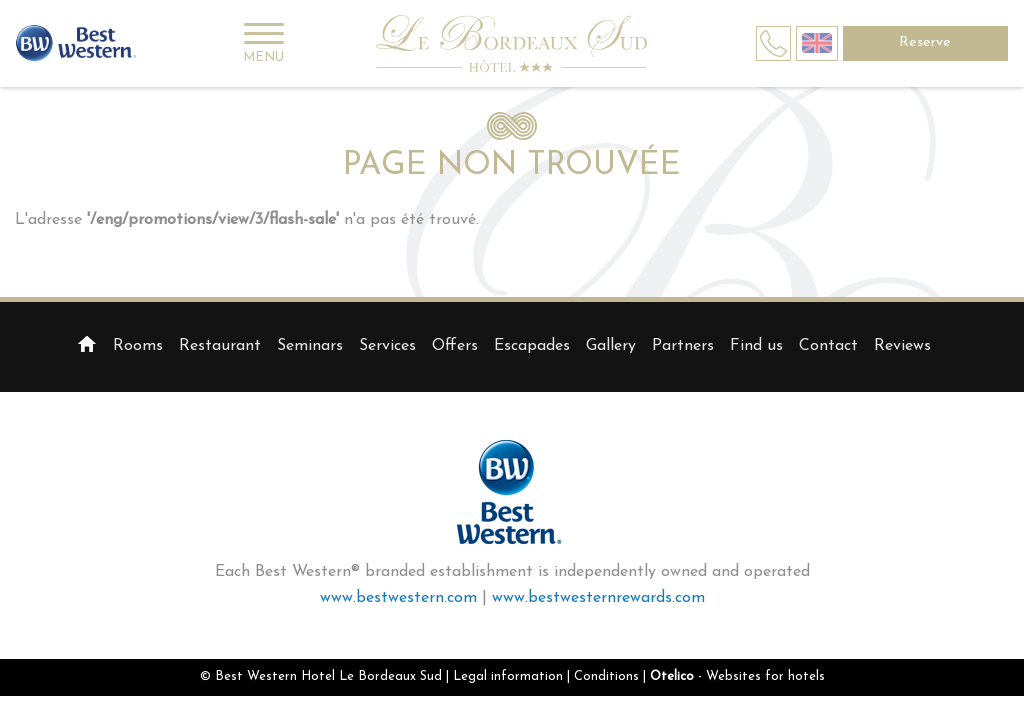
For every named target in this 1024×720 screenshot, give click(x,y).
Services (387, 346)
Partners (683, 346)
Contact (828, 346)
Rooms (138, 346)
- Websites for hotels (737, 676)
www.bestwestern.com (398, 598)
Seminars (310, 346)
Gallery (611, 346)
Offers (455, 346)
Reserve (925, 42)
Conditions (606, 676)
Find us (756, 346)
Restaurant (220, 346)
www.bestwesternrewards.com (598, 598)
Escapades (532, 346)
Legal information (508, 676)
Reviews (902, 346)
